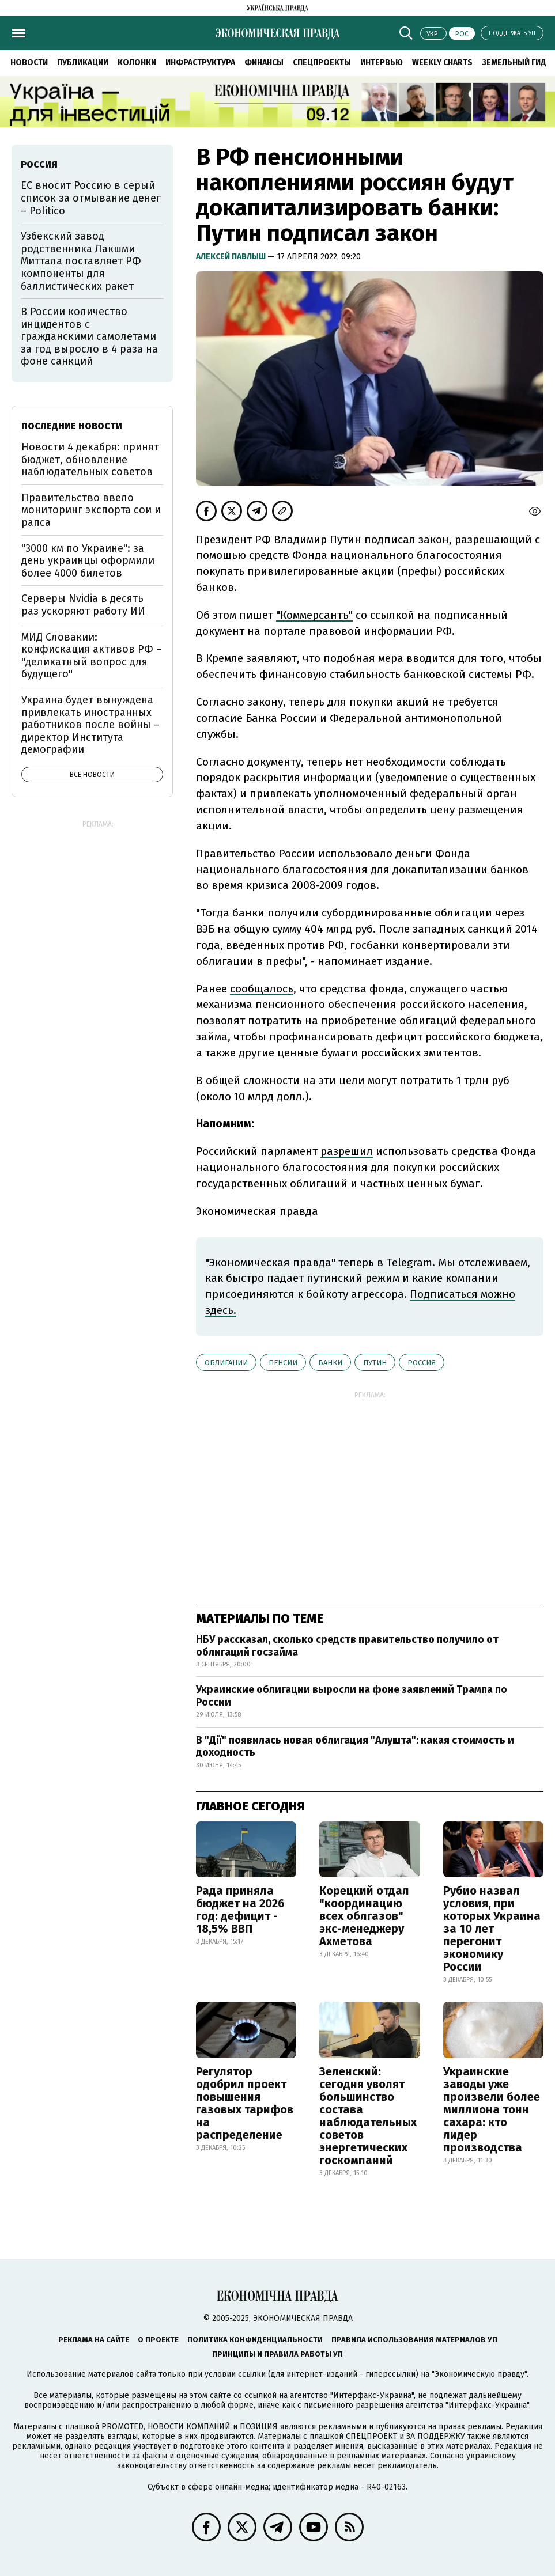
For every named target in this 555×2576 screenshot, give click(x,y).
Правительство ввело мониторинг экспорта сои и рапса (91, 510)
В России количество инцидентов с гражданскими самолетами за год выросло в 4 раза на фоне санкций (89, 336)
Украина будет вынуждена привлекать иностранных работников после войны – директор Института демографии (90, 725)
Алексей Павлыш (231, 257)
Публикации (82, 62)
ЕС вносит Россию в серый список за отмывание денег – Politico (91, 198)
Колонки (137, 62)
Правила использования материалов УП (414, 2339)
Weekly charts (442, 62)
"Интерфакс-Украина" (372, 2395)
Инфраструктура (200, 62)
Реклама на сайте (93, 2339)
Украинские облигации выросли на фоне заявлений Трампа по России (351, 1696)
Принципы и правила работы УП (277, 2354)
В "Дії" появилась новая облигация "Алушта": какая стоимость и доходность (355, 1746)
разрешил (346, 1151)
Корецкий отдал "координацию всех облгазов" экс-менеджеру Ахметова (364, 1916)
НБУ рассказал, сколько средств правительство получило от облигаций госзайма (347, 1645)
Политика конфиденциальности (255, 2339)
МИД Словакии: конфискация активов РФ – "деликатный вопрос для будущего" (91, 656)
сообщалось (261, 988)
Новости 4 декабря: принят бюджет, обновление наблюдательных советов (90, 459)
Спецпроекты (322, 62)
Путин (375, 1362)
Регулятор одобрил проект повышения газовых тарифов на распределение (244, 2103)
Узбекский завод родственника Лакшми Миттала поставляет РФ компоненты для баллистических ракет (81, 261)
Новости (29, 62)
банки (330, 1362)
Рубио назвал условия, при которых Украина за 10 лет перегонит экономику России (492, 1928)
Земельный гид (514, 62)
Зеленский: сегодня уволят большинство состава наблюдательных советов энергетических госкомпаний (368, 2115)
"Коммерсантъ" (314, 615)
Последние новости (71, 426)
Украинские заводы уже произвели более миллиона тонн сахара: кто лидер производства (491, 2109)
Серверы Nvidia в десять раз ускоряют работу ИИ (83, 605)
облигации (226, 1362)
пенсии (283, 1362)
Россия (421, 1362)
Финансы (264, 62)
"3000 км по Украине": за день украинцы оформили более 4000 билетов (87, 560)
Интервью (381, 62)
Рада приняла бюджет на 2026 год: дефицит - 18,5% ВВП (240, 1909)
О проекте (158, 2339)
